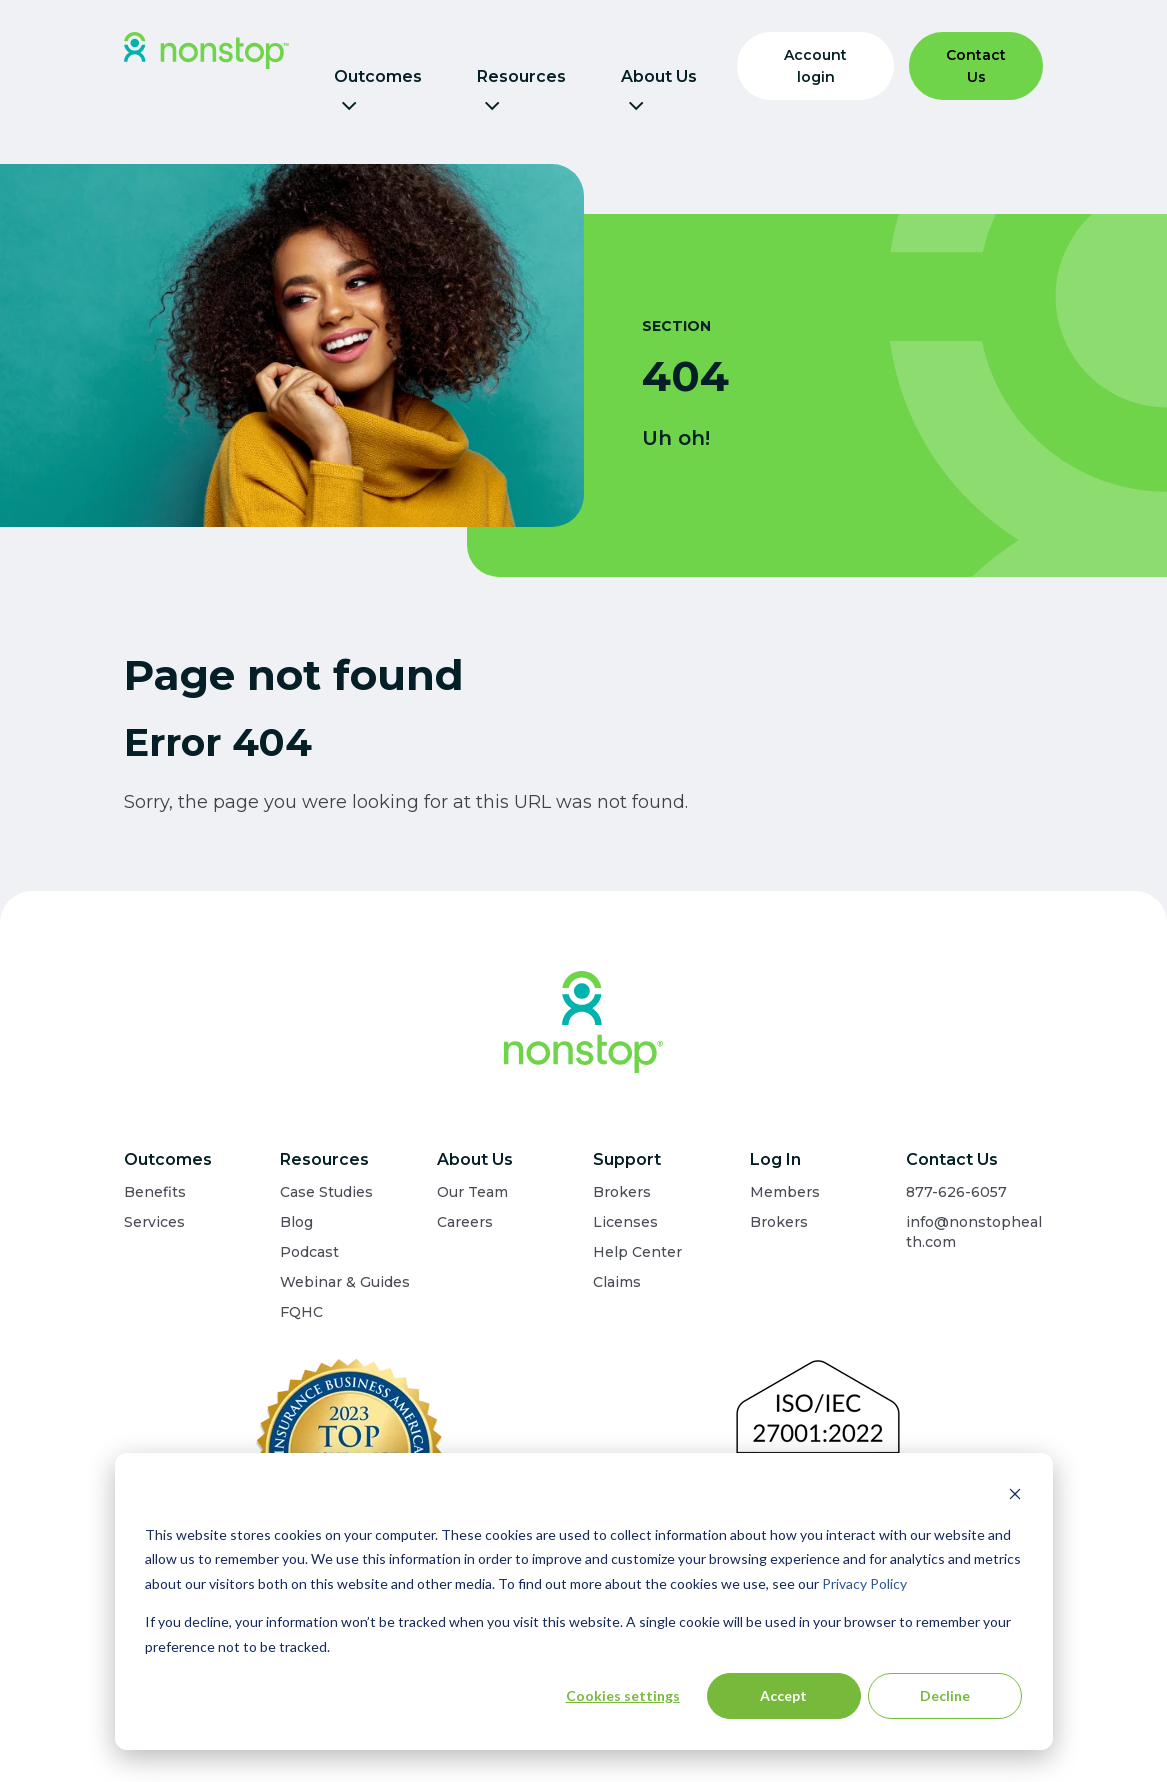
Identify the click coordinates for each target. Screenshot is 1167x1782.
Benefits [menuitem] (155, 1192)
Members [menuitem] (785, 1192)
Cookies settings (623, 1695)
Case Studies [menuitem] (326, 1192)
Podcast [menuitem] (309, 1252)
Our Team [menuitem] (472, 1192)
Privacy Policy (864, 1583)
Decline (945, 1695)
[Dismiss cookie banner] (1015, 1496)
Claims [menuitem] (617, 1282)
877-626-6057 (956, 1192)
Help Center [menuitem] (637, 1252)
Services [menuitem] (154, 1222)
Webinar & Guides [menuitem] (345, 1282)
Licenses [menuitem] (625, 1222)
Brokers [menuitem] (622, 1192)
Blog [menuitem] (296, 1222)
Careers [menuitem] (465, 1222)
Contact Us (976, 66)
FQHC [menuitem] (301, 1312)
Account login (815, 66)
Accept (783, 1695)
